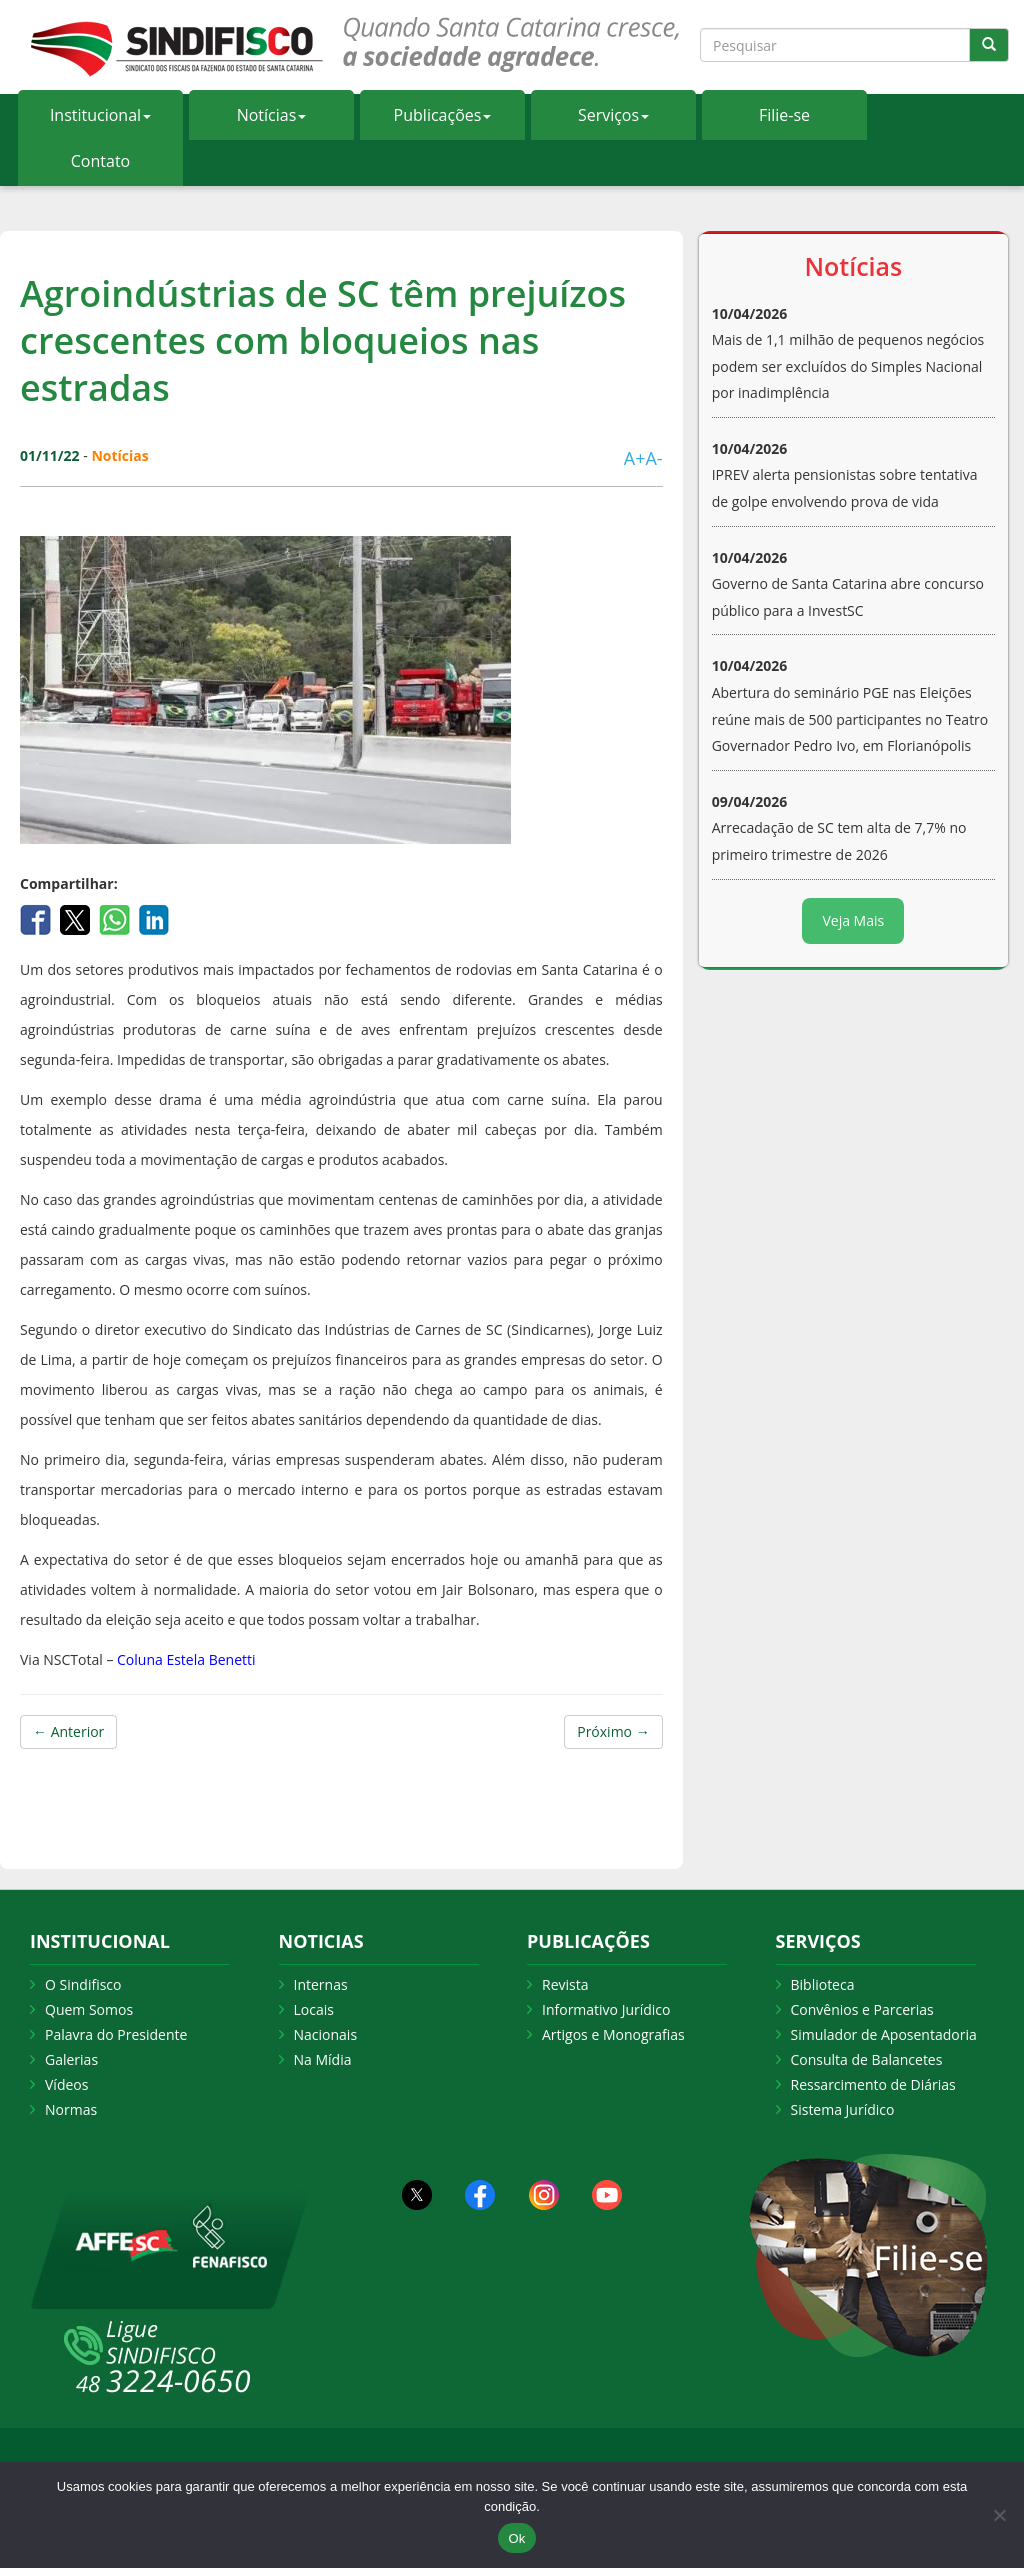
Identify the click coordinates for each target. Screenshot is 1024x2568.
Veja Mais (853, 920)
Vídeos (66, 2084)
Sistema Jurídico (843, 2109)
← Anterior (68, 1731)
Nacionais (326, 2034)
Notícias (272, 115)
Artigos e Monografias (613, 2034)
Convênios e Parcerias (862, 2009)
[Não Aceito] (999, 2515)
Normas (71, 2109)
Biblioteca (823, 1984)
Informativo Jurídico (606, 2009)
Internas (321, 1984)
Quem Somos (89, 2009)
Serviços (613, 115)
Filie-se (784, 115)
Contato (100, 161)
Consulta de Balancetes (867, 2059)
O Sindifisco (83, 1984)
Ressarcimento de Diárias (873, 2084)
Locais (314, 2009)
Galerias (71, 2059)
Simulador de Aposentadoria (884, 2034)
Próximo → (613, 1731)
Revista (565, 1984)
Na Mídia (323, 2059)
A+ (635, 458)
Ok (516, 2538)
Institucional (100, 115)
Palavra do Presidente (116, 2034)
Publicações (443, 115)
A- (653, 458)
